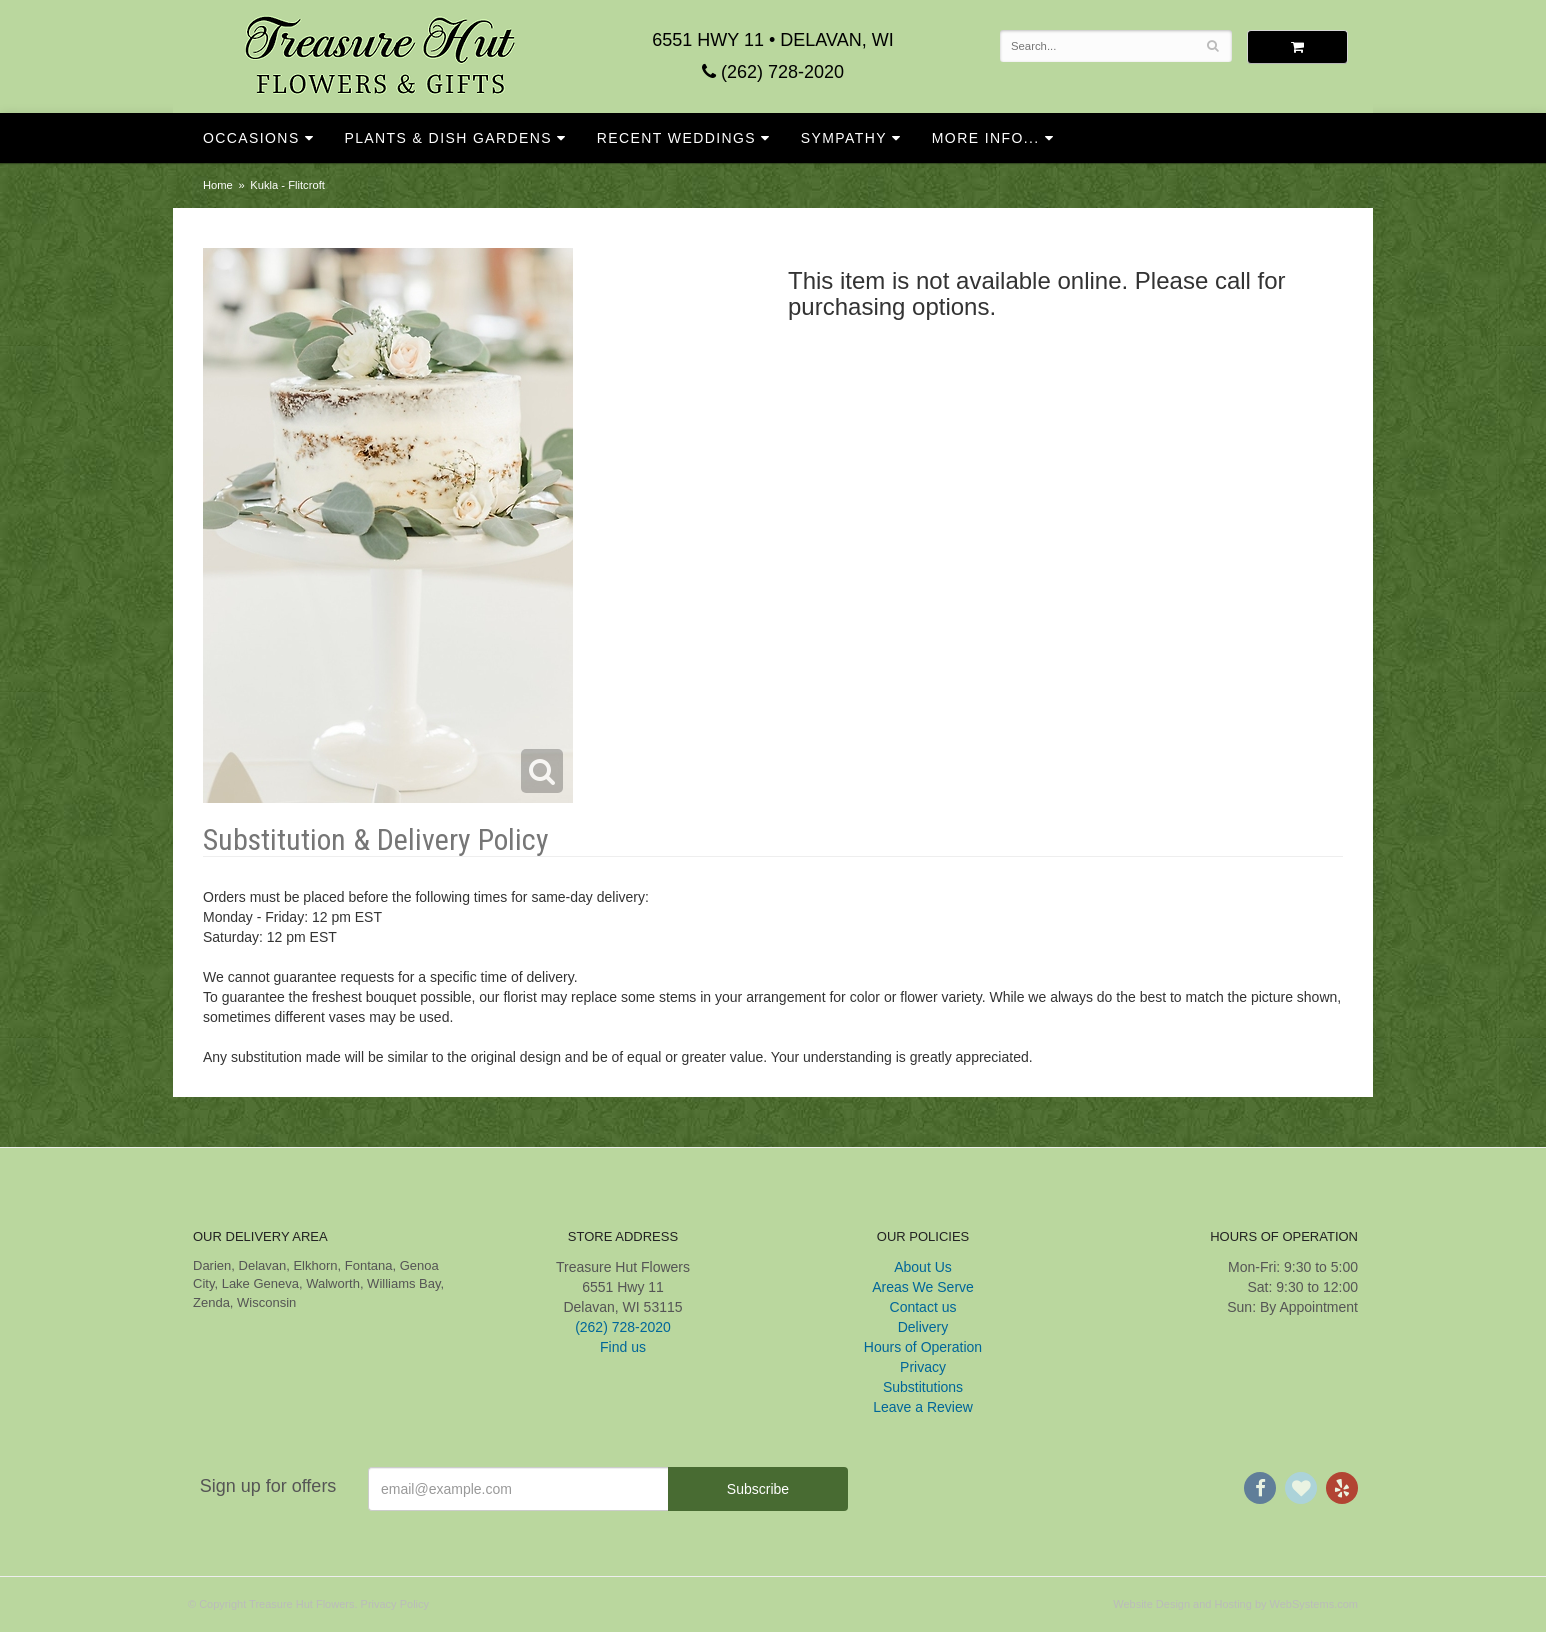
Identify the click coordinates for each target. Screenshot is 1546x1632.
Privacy (923, 1367)
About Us (923, 1267)
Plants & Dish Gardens (448, 138)
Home (218, 185)
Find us (623, 1347)
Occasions (251, 138)
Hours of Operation (923, 1347)
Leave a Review (923, 1407)
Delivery (923, 1327)
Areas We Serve (923, 1287)
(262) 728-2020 (773, 72)
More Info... (986, 138)
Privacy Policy (395, 1604)
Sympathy (844, 138)
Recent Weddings (676, 138)
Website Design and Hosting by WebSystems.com (1235, 1604)
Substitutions (923, 1387)
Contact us (923, 1307)
